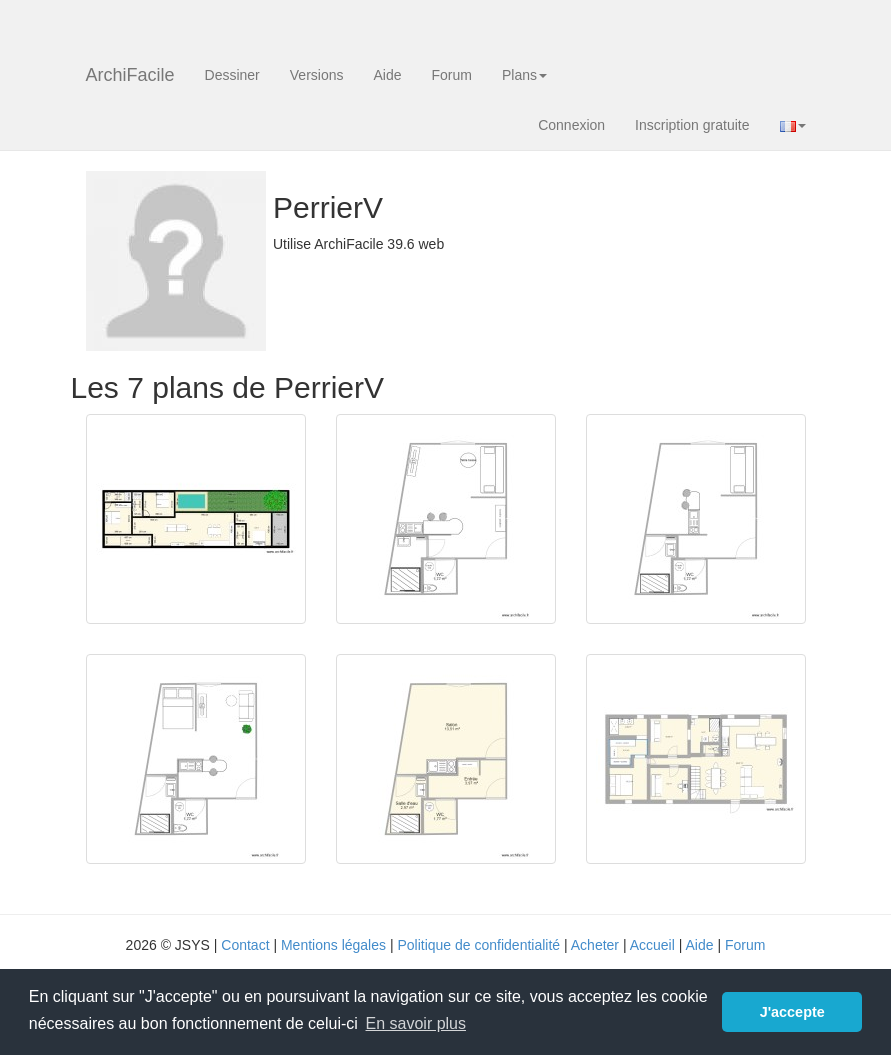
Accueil (652, 945)
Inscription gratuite (692, 125)
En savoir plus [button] (416, 1023)
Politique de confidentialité (478, 945)
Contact (245, 945)
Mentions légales (333, 945)
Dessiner (232, 75)
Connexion (571, 125)
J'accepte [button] (792, 1012)
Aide (387, 75)
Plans (524, 75)
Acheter (595, 945)
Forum (452, 75)
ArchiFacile (130, 75)
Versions (317, 75)
